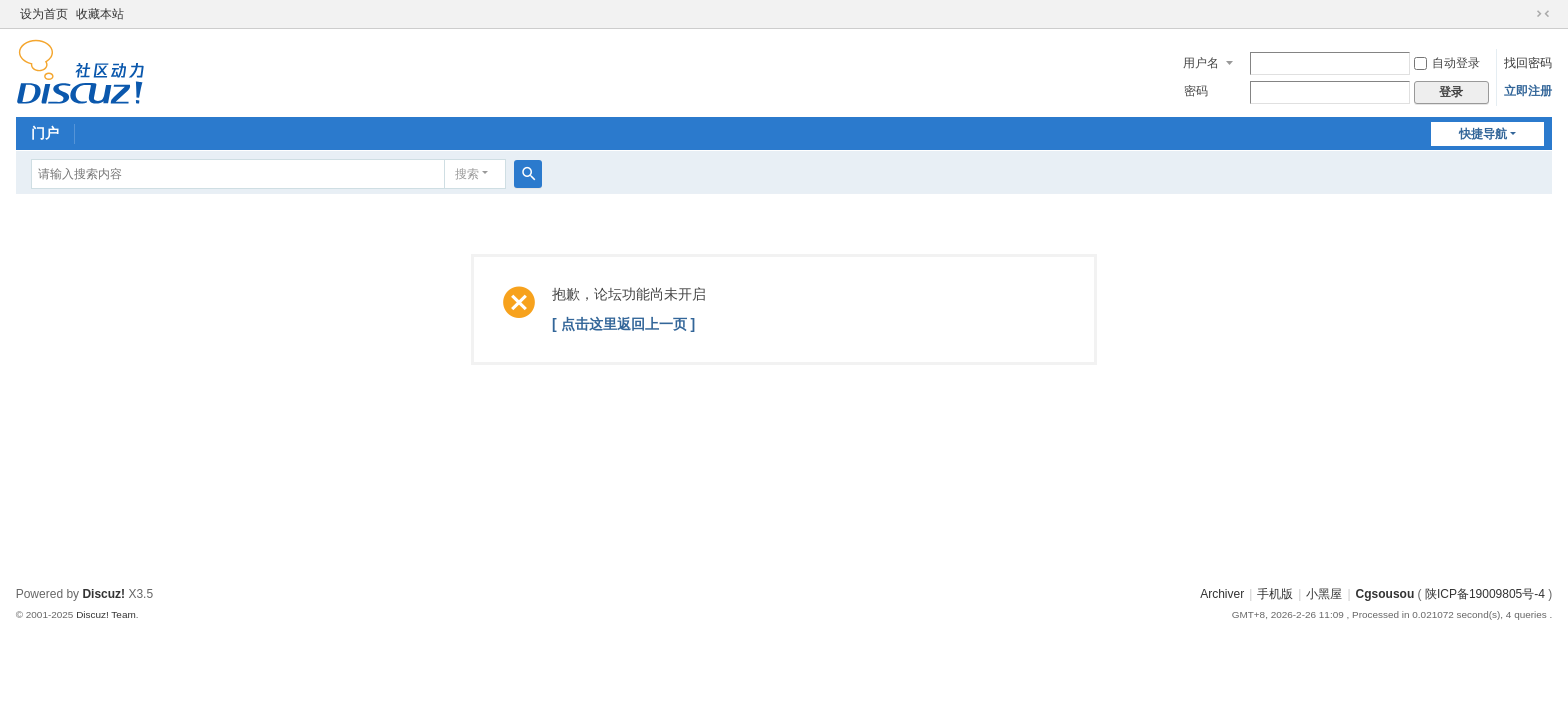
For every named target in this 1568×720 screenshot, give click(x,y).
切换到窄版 (1543, 14)
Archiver (1222, 594)
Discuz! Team (106, 614)
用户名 (1201, 63)
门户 (45, 133)
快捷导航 (1483, 134)
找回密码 (1528, 63)
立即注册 (1528, 91)
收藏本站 (100, 14)
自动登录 (1447, 63)
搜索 (467, 174)
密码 (1196, 91)
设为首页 (44, 14)
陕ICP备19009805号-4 (1485, 594)
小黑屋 (1324, 594)
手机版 (1275, 594)
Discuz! (103, 594)
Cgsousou (1385, 594)
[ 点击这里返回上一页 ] (623, 324)
